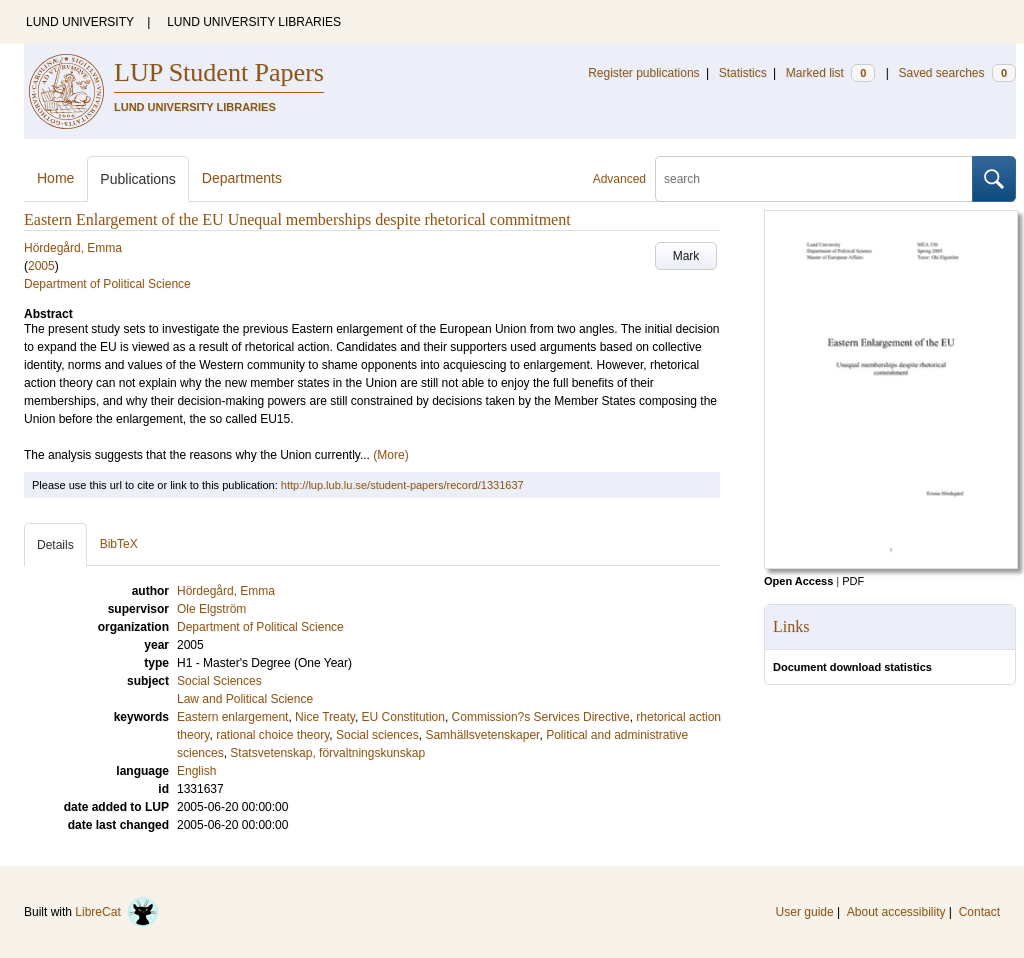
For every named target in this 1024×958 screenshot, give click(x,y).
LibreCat (117, 912)
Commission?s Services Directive (541, 717)
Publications (138, 179)
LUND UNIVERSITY (80, 22)
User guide (805, 912)
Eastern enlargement (232, 717)
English (196, 771)
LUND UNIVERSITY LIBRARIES (254, 22)
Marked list (830, 73)
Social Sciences (219, 681)
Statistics (743, 73)
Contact (979, 912)
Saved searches (957, 73)
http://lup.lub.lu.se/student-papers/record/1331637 (402, 485)
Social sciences (377, 735)
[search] (814, 179)
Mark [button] (686, 256)
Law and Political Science (245, 699)
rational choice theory (272, 735)
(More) (390, 455)
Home (55, 178)
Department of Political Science (107, 284)
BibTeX (119, 544)
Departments (242, 178)
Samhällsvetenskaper (482, 735)
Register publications (643, 73)
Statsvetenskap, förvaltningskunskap (327, 753)
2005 (41, 266)
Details (55, 545)
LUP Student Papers (219, 72)
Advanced (619, 179)
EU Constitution (403, 717)
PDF (853, 581)
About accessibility (896, 912)
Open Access (798, 581)
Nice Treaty (325, 717)
